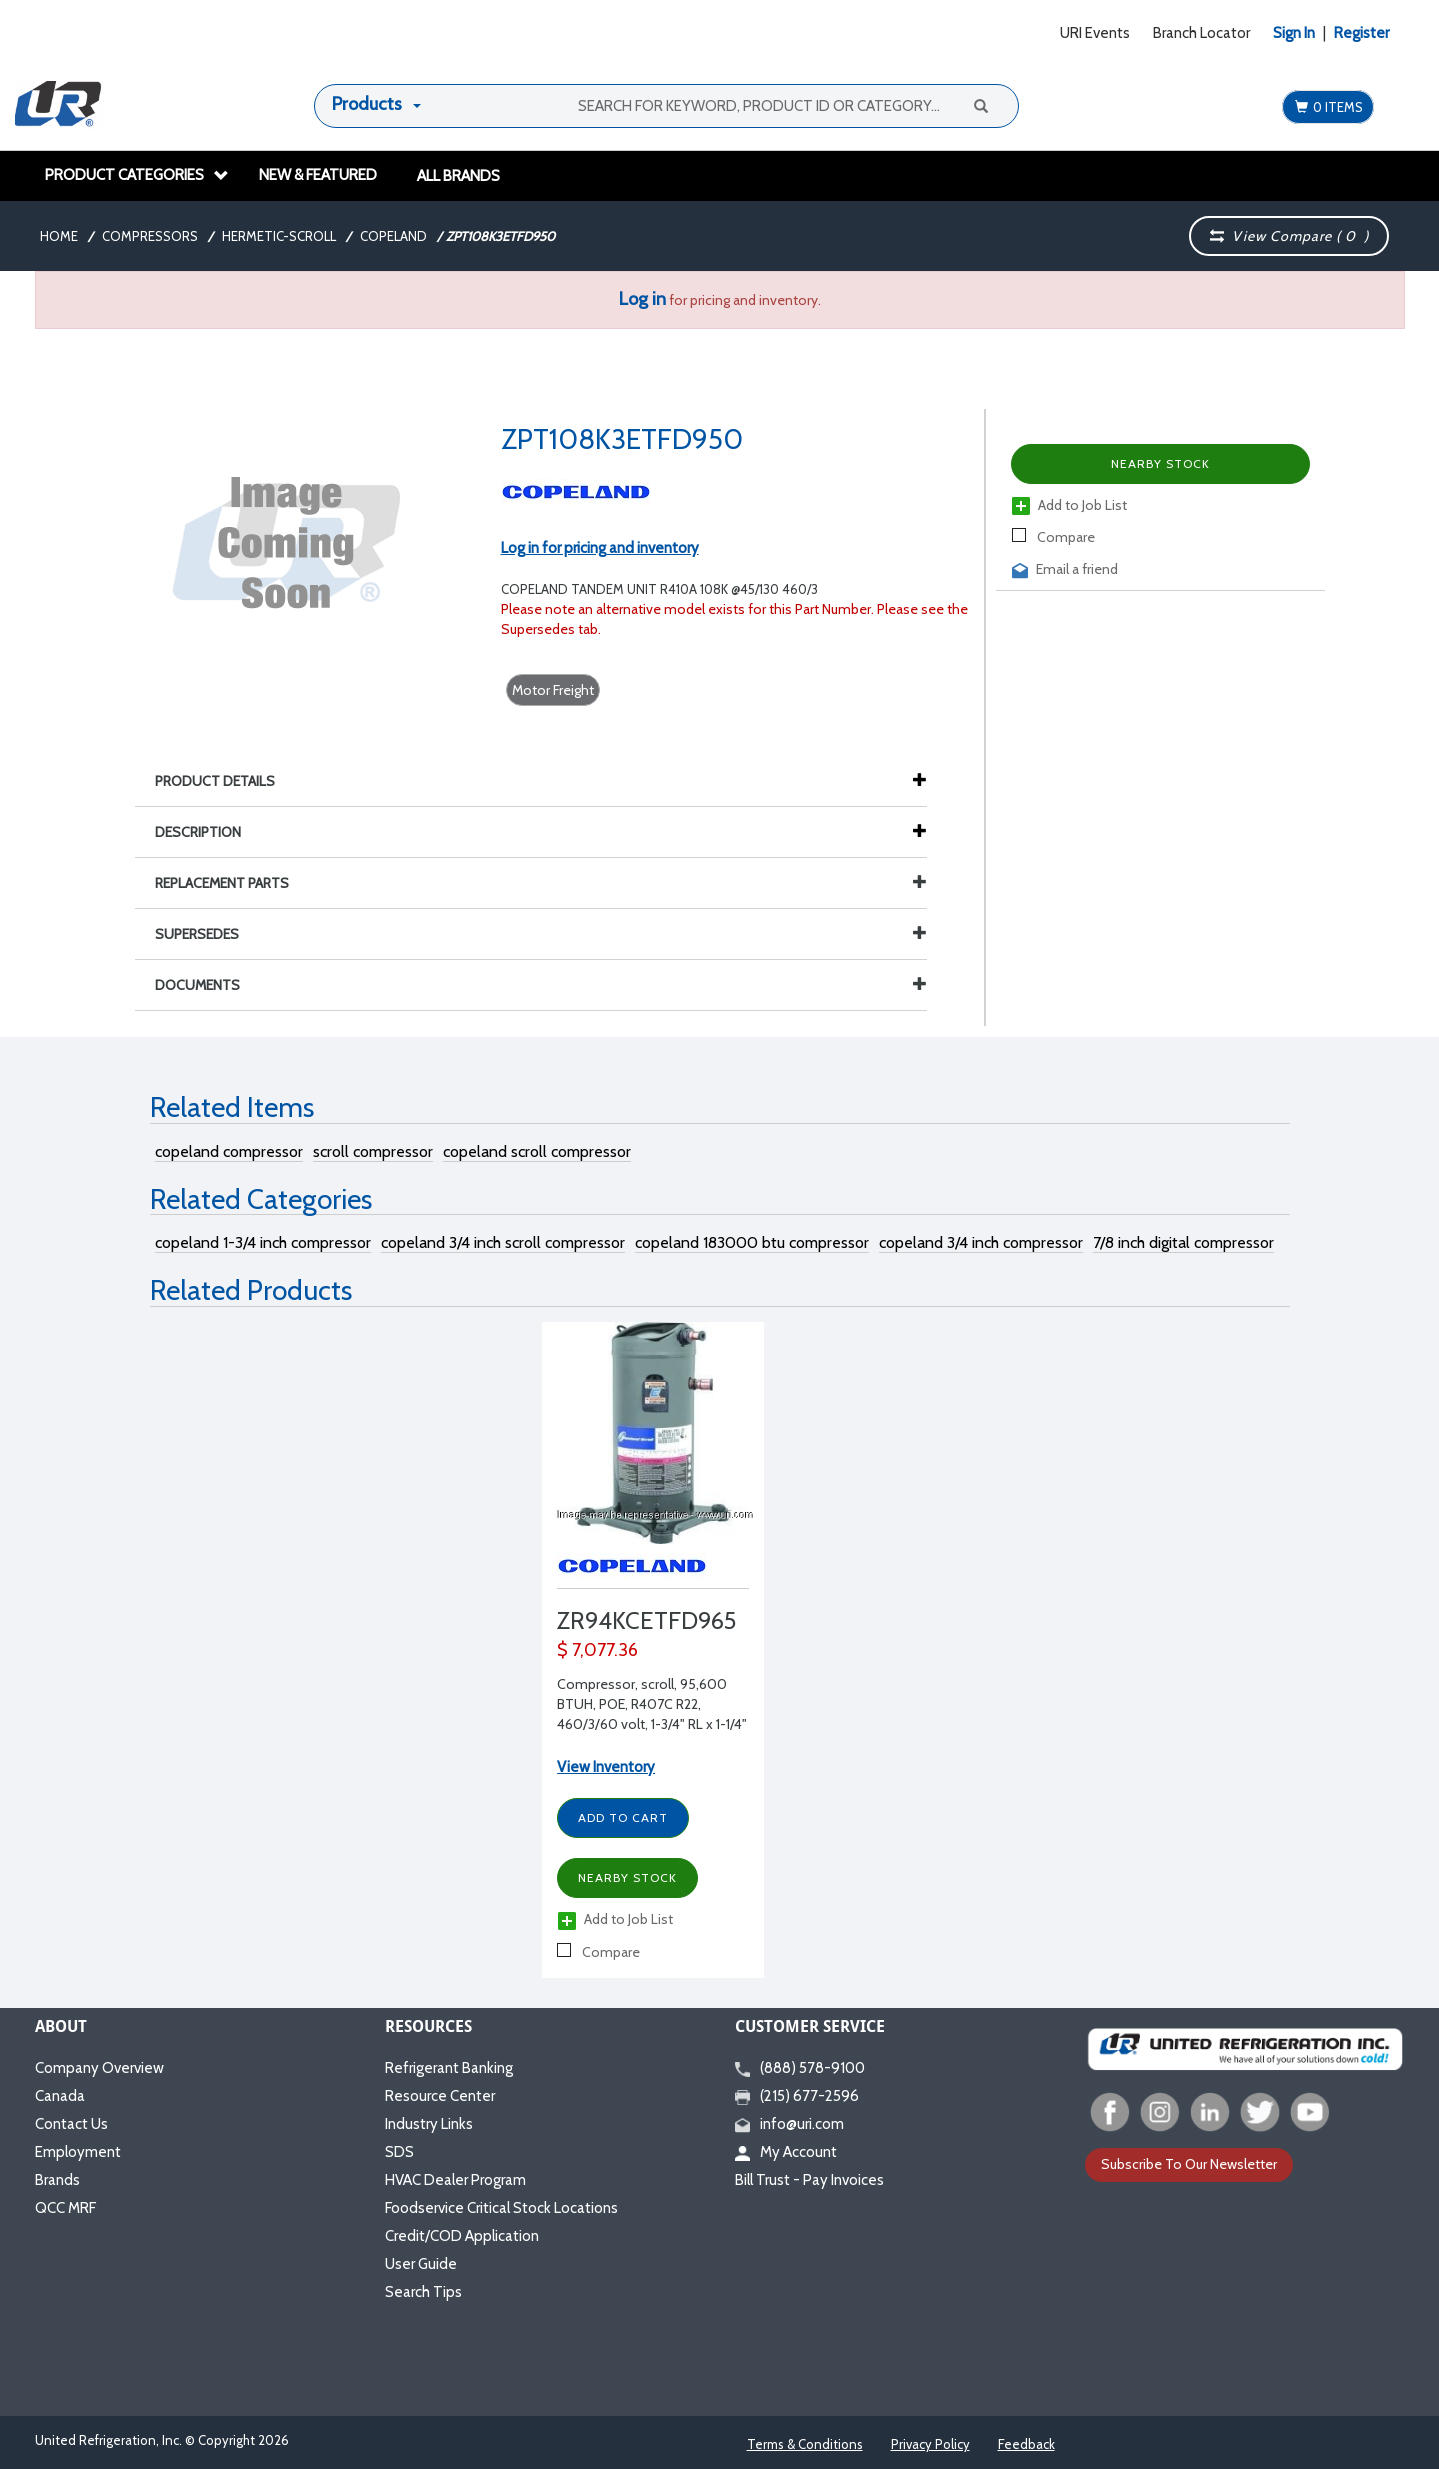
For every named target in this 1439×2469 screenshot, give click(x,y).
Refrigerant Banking (449, 2068)
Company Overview (99, 2068)
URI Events (1095, 33)
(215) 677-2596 (797, 2096)
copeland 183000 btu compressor (752, 1242)
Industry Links (429, 2124)
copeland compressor (229, 1151)
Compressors (150, 236)
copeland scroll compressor (537, 1151)
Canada (60, 2096)
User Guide (421, 2264)
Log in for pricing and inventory (600, 548)
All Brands (458, 176)
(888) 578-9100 (800, 2068)
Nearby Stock (1160, 463)
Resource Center (440, 2096)
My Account (786, 2152)
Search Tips (423, 2292)
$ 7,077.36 (597, 1650)
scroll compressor (373, 1151)
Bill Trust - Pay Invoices (809, 2180)
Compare (1053, 537)
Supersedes (541, 934)
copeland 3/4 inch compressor (981, 1242)
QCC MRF (65, 2208)
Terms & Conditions (805, 2444)
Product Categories (137, 175)
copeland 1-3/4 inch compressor (263, 1242)
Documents (541, 985)
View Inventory (606, 1767)
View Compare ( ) (1290, 236)
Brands (57, 2180)
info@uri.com (789, 2124)
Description (208, 832)
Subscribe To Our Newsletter (1189, 2164)
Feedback (1026, 2444)
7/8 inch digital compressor (1183, 1242)
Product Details (225, 781)
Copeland (393, 236)
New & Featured (318, 175)
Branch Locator (1201, 33)
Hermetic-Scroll (279, 236)
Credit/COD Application (462, 2236)
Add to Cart (623, 1817)
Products (367, 104)
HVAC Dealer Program (455, 2180)
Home (59, 236)
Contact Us (71, 2124)
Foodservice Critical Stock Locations (501, 2208)
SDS (399, 2152)
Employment (78, 2152)
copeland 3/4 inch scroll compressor (503, 1242)
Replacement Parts (541, 883)
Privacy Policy (930, 2444)
